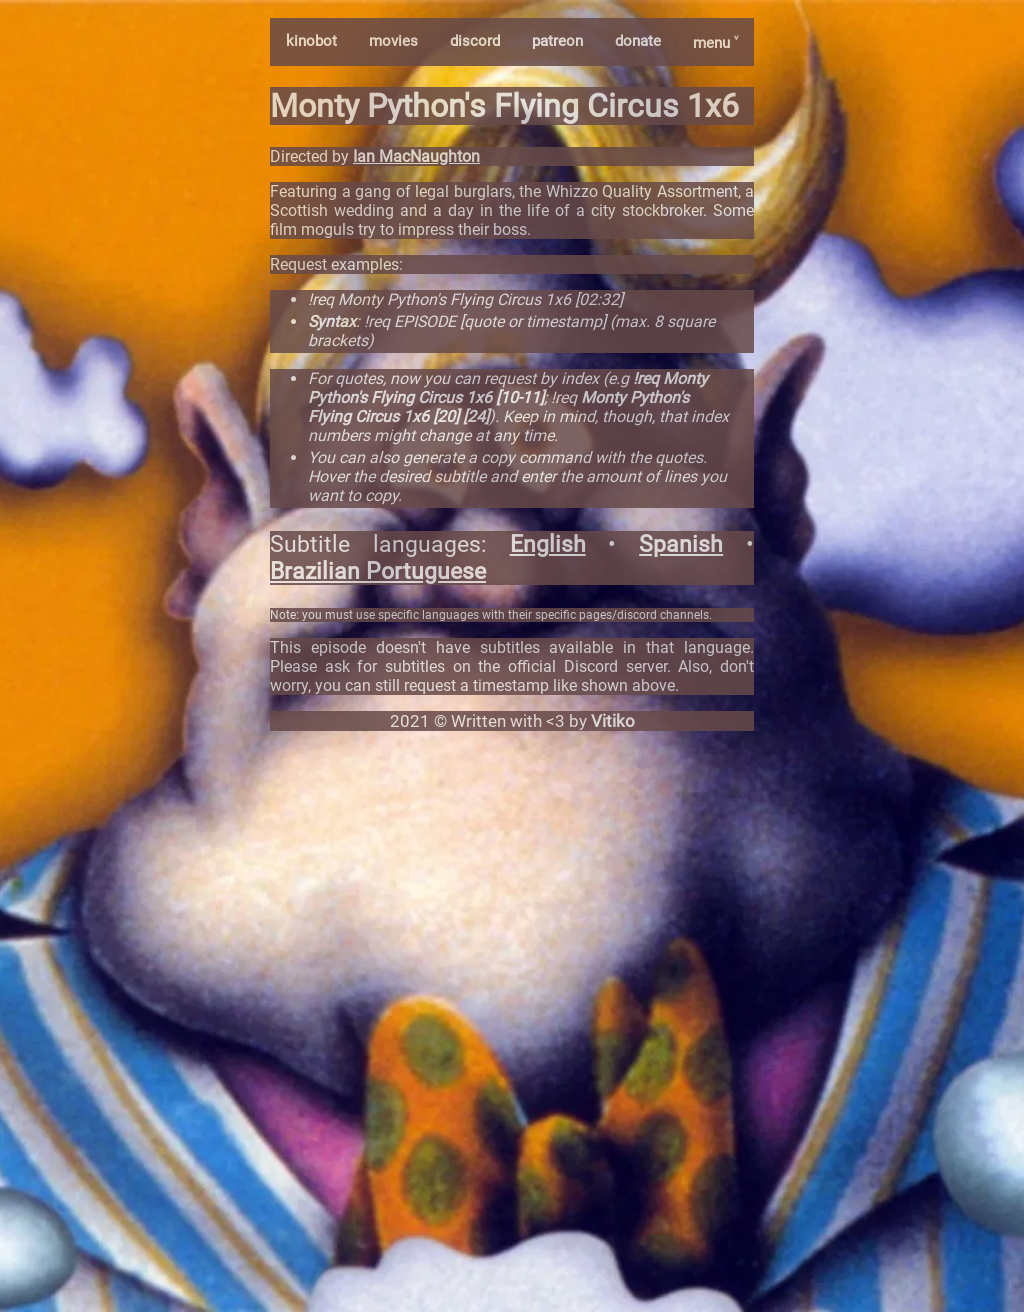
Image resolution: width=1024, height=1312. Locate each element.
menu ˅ (715, 43)
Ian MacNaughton (416, 156)
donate (638, 41)
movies (393, 41)
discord (475, 41)
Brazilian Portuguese (378, 571)
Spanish (681, 544)
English (548, 544)
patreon (557, 41)
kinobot (311, 41)
